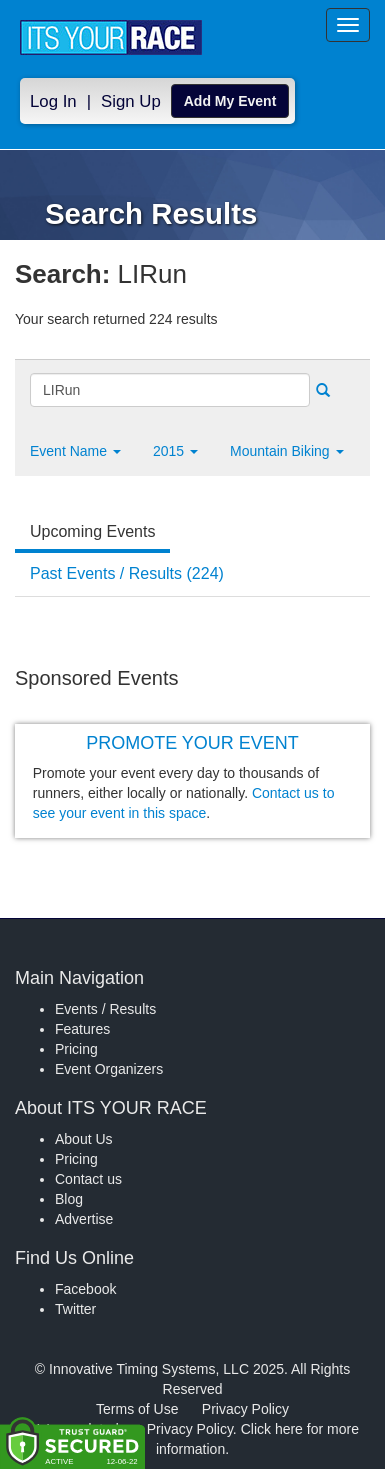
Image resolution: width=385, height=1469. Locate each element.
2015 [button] (175, 451)
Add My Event (230, 101)
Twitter (75, 1309)
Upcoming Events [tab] (92, 531)
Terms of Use (137, 1409)
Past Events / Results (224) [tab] (127, 573)
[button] (75, 451)
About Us (84, 1139)
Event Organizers (109, 1069)
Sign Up (131, 101)
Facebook (85, 1289)
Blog (69, 1199)
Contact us (88, 1179)
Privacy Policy (245, 1409)
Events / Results (105, 1009)
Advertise (84, 1219)
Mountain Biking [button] (287, 451)
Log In (53, 101)
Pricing (76, 1049)
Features (82, 1029)
